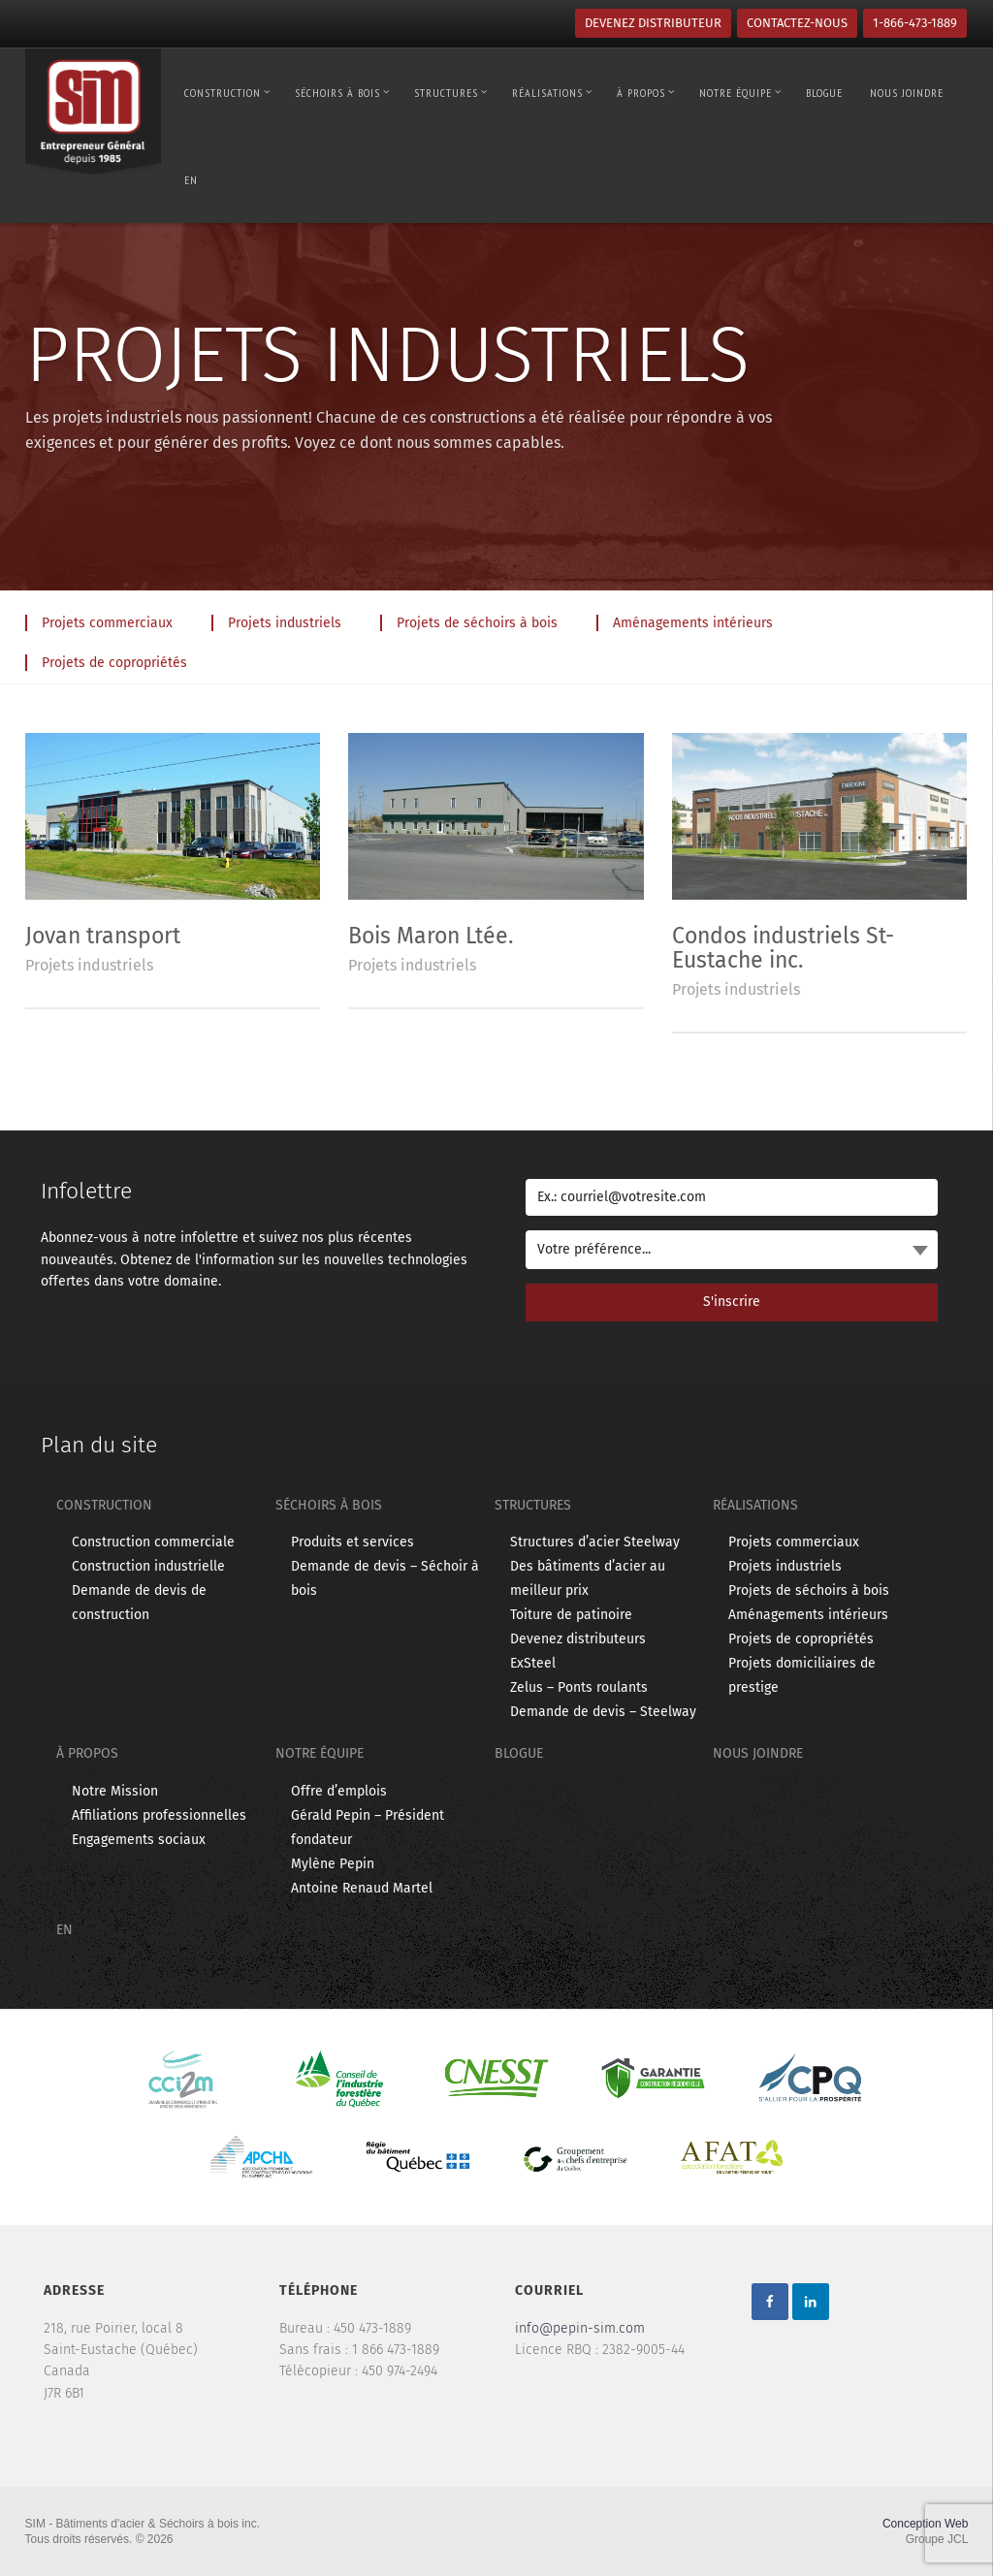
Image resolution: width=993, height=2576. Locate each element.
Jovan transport (102, 935)
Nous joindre (907, 92)
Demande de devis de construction (139, 1602)
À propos (646, 92)
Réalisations (552, 92)
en (191, 180)
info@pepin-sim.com (580, 2328)
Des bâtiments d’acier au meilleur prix (587, 1578)
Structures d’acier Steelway (595, 1542)
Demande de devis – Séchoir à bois (385, 1578)
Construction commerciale (153, 1542)
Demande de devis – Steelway (603, 1711)
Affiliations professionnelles (159, 1815)
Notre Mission (115, 1791)
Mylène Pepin (332, 1864)
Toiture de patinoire (571, 1614)
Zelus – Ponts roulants (579, 1687)
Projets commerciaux (793, 1542)
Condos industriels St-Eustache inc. (783, 947)
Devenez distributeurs (578, 1639)
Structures (451, 92)
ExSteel (533, 1663)
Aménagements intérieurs (808, 1614)
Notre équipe (740, 92)
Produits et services (352, 1542)
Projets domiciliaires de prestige (802, 1675)
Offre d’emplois (339, 1791)
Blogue (824, 92)
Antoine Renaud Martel (361, 1888)
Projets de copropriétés (801, 1639)
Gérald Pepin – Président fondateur (367, 1827)
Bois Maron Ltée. (431, 935)
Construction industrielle (148, 1566)
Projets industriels (89, 965)
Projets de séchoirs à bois (808, 1590)
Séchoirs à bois (342, 92)
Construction (227, 92)
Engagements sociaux (139, 1839)
